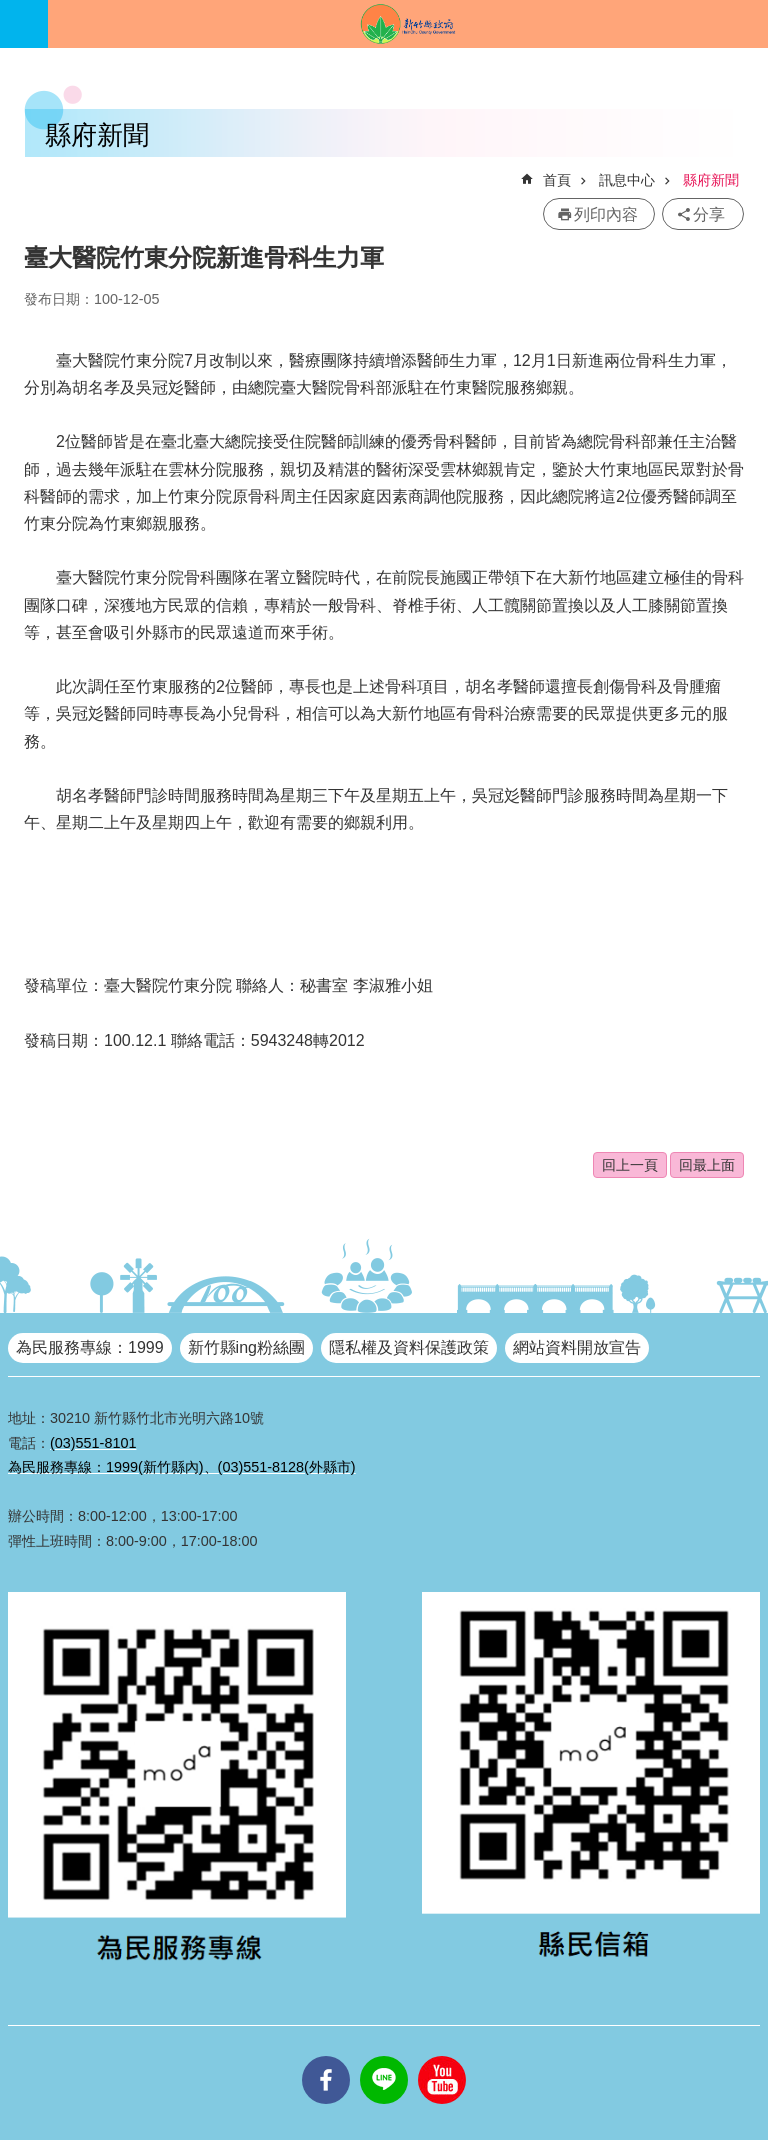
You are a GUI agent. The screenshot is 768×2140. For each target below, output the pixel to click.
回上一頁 (630, 1165)
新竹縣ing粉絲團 (246, 1347)
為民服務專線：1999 (90, 1347)
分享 (709, 214)
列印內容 (606, 214)
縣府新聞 (711, 180)
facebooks (326, 2056)
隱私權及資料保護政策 (409, 1347)
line (384, 2056)
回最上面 (707, 1165)
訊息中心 (627, 180)
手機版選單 (24, 24)
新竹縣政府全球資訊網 (408, 24)
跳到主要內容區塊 (10, 10)
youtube (442, 2056)
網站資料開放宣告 (577, 1347)
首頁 (557, 180)
